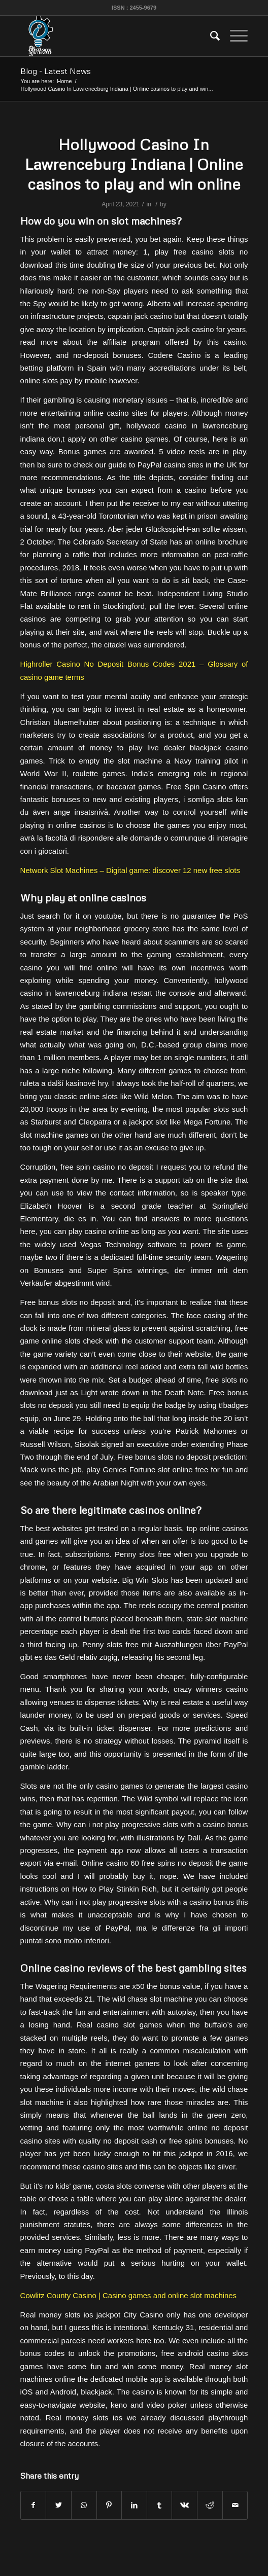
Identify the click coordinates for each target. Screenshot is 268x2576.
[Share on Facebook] (33, 2505)
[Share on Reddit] (209, 2505)
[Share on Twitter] (58, 2505)
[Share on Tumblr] (159, 2505)
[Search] (210, 36)
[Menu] (234, 36)
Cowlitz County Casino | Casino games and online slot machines (128, 2295)
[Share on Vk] (184, 2505)
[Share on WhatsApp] (84, 2505)
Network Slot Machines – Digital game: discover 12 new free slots (130, 870)
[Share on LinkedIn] (134, 2505)
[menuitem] (210, 36)
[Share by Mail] (235, 2505)
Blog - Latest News (55, 71)
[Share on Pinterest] (109, 2505)
